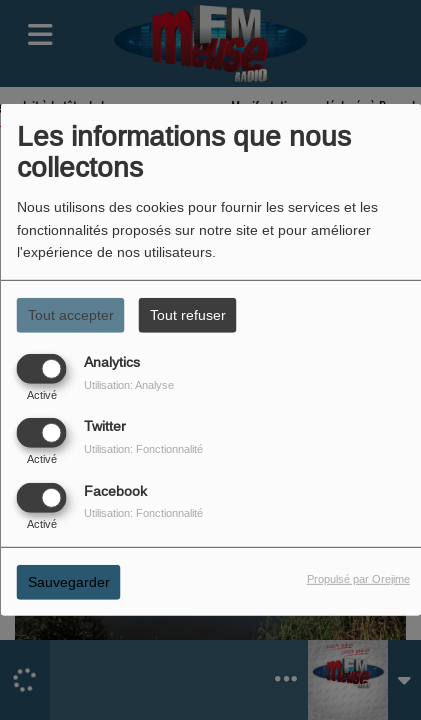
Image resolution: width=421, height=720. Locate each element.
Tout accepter (71, 315)
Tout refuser (188, 315)
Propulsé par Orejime (358, 578)
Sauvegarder (69, 581)
